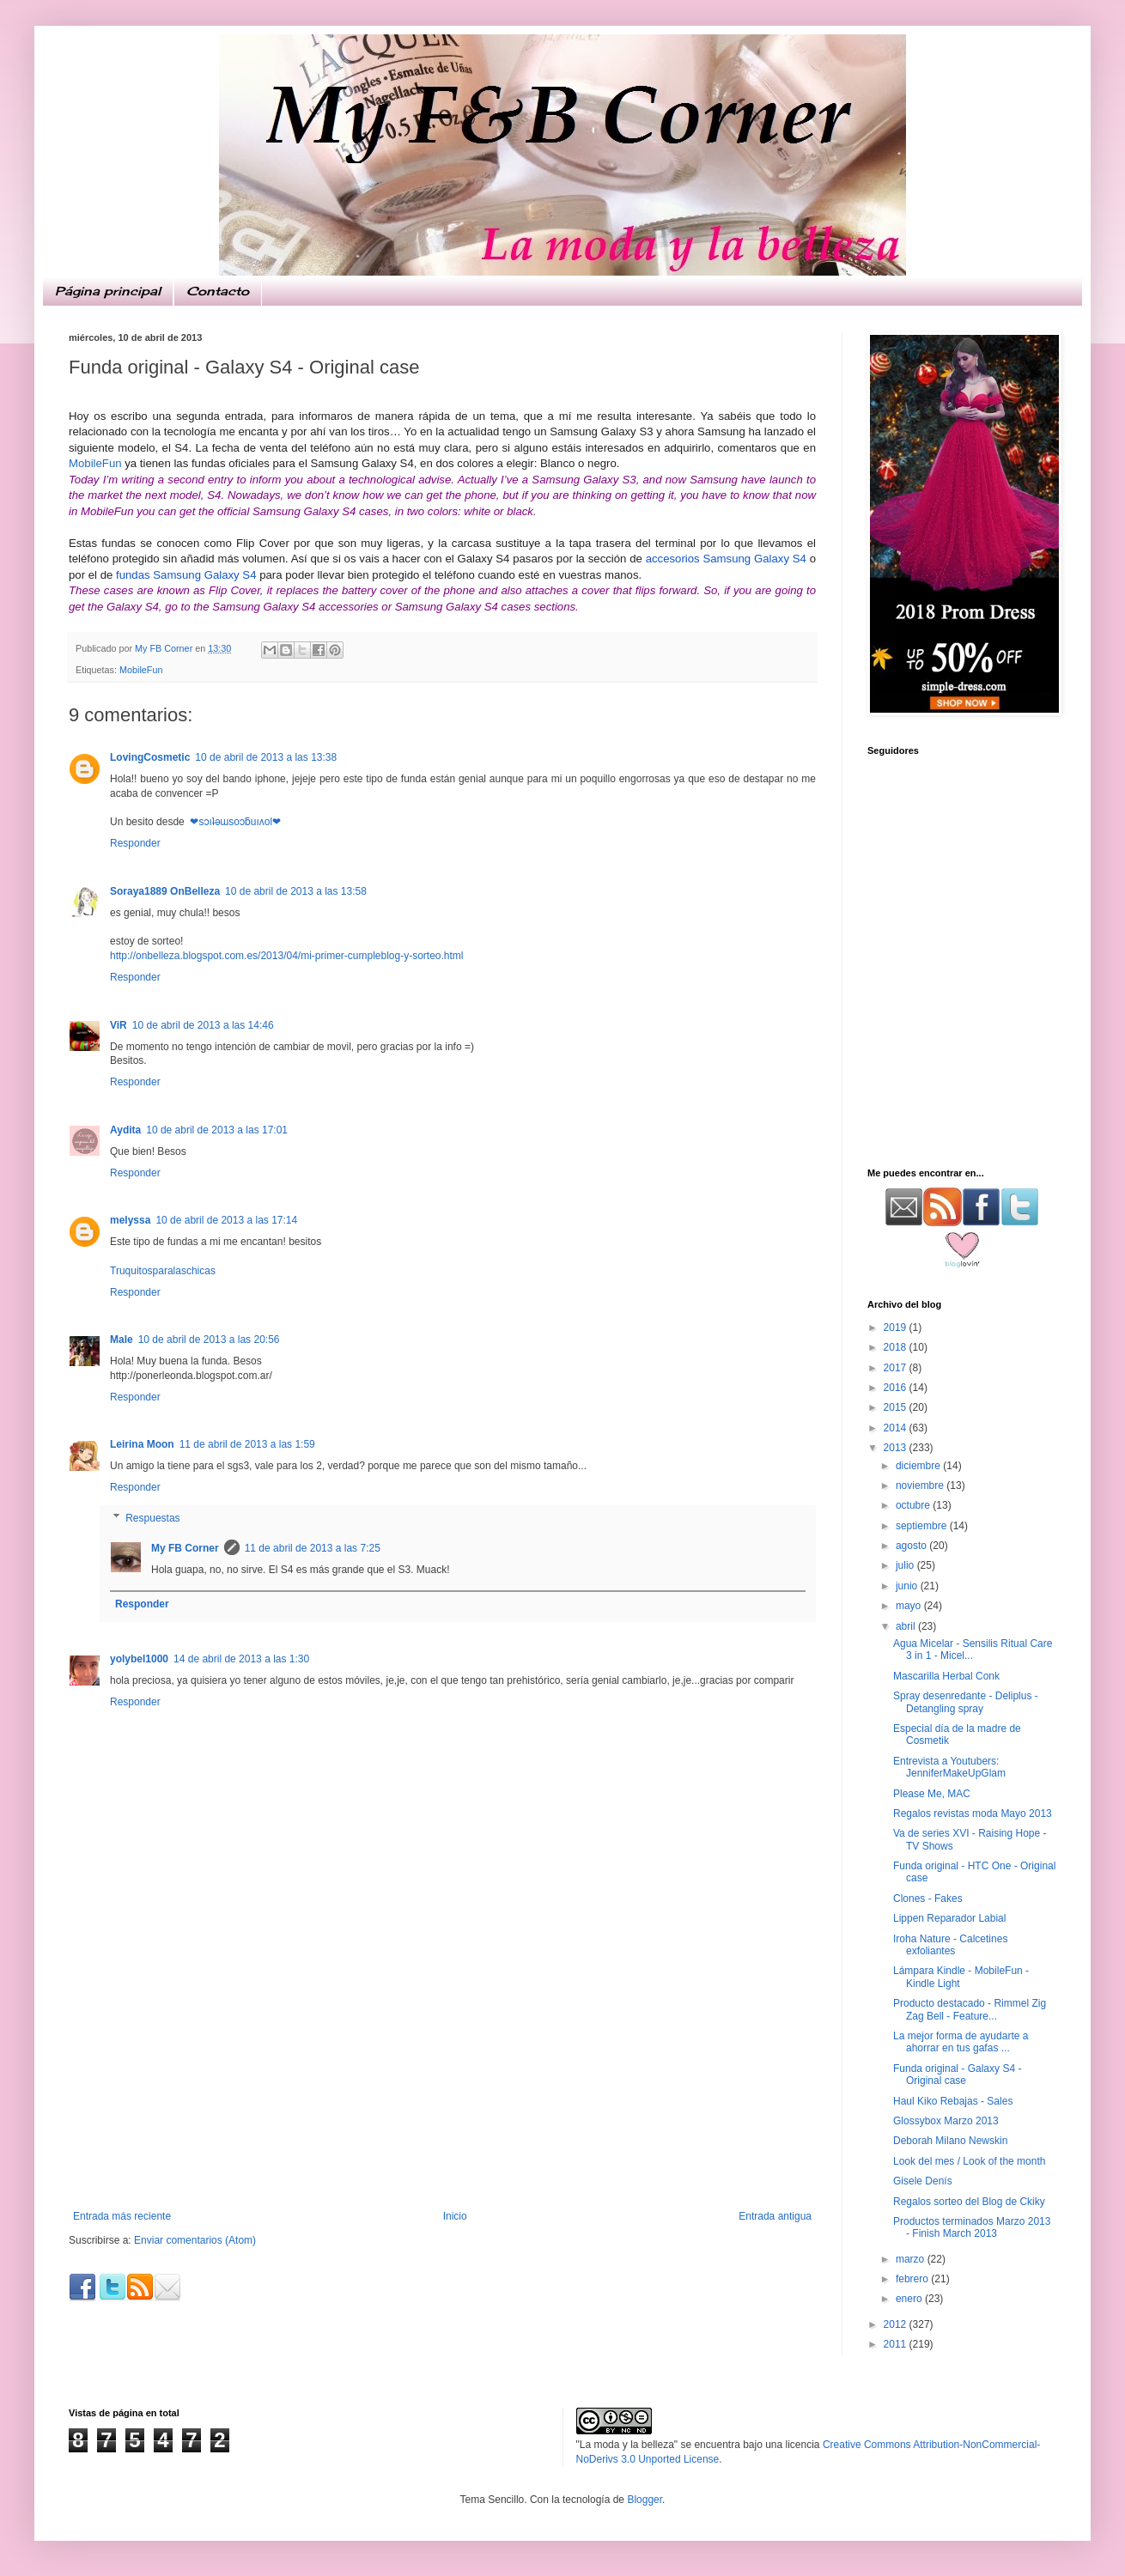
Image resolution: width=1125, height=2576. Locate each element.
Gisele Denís (922, 2181)
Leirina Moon (142, 1444)
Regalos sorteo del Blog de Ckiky (969, 2202)
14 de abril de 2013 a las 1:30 (241, 1659)
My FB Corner (185, 1548)
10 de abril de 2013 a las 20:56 (209, 1340)
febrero (913, 2279)
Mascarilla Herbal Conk (946, 1676)
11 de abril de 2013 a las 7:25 (312, 1548)
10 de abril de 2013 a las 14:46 (203, 1025)
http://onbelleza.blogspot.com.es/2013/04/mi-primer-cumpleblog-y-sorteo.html (287, 956)
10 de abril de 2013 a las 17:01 (217, 1130)
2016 (896, 1388)
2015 (896, 1407)
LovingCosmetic (150, 757)
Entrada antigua (775, 2216)
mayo (910, 1606)
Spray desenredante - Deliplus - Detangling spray (965, 1702)
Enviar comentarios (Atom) (195, 2240)
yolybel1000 (139, 1659)
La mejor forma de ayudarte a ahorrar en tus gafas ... (960, 2042)
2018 (896, 1347)
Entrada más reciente (122, 2216)
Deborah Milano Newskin (950, 2141)
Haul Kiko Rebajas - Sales (952, 2101)
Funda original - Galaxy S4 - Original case (957, 2075)
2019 (896, 1327)
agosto (912, 1546)
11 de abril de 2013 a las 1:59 (247, 1444)
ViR (118, 1025)
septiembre (923, 1526)
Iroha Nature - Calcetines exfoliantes (950, 1945)
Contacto (217, 290)
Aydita (125, 1130)
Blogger (644, 2500)
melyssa (130, 1220)
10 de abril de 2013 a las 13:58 (296, 891)
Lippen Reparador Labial (949, 1918)
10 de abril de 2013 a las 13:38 (266, 757)
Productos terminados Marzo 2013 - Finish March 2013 (971, 2227)
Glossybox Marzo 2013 (946, 2121)
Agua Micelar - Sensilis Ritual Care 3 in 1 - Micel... (972, 1649)
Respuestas (152, 1518)
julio (906, 1565)
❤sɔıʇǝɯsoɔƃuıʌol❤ (234, 822)
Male (121, 1340)
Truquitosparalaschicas (163, 1271)
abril (907, 1626)
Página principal (108, 290)
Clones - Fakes (928, 1899)
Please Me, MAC (931, 1794)
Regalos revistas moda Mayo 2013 (972, 1813)
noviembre (921, 1485)
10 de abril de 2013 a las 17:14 (226, 1220)
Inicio (455, 2216)
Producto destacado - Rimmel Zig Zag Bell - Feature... (969, 2009)
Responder (135, 843)
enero (910, 2299)
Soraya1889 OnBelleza (165, 891)
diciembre (919, 1466)
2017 (896, 1368)
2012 (896, 2324)
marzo (911, 2259)
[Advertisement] (442, 2081)
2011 (896, 2344)
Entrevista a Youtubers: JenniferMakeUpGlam (949, 1767)
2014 (896, 1428)
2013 (896, 1448)
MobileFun (95, 463)
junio (908, 1586)
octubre (914, 1505)
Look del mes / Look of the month (969, 2161)
